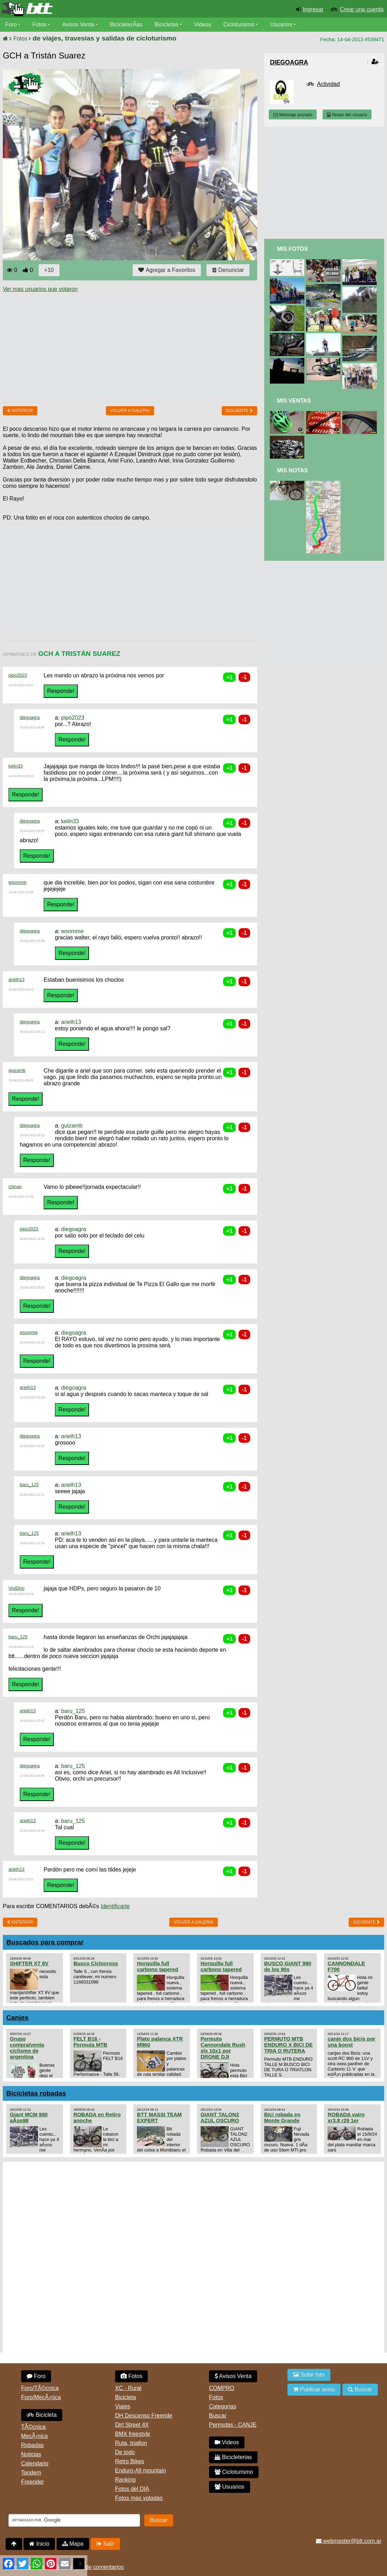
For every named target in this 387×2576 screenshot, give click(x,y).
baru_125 (29, 1484)
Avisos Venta (79, 24)
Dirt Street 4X (132, 2425)
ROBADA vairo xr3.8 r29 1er (346, 2117)
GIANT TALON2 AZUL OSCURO (220, 2117)
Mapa (72, 2544)
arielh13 (16, 979)
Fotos (40, 24)
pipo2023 (17, 675)
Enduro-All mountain (140, 2470)
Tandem (31, 2473)
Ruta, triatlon (131, 2443)
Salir (105, 2544)
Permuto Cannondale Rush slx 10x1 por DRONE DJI (223, 2048)
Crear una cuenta (361, 9)
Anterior (20, 410)
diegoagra (30, 717)
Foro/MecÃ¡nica (41, 2397)
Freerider (32, 2482)
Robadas (32, 2445)
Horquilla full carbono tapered (157, 1966)
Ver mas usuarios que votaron (40, 289)
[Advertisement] (131, 347)
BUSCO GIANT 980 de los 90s (287, 1966)
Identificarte (115, 1906)
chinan (15, 1186)
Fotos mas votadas (139, 2498)
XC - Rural (128, 2388)
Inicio (39, 2544)
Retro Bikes (129, 2461)
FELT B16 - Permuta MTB (90, 2042)
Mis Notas (292, 470)
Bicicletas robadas (36, 2093)
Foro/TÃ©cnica (40, 2388)
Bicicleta (42, 2415)
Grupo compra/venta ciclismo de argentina (27, 2048)
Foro (11, 24)
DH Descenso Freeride (143, 2416)
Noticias (31, 2454)
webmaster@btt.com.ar (348, 2541)
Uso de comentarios (99, 2567)
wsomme (17, 882)
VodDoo (16, 1588)
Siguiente (239, 410)
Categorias (222, 2406)
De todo (125, 2452)
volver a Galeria (130, 410)
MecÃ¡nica (34, 2436)
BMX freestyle (132, 2434)
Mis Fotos (292, 249)
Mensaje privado (292, 114)
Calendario (34, 2463)
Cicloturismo (239, 24)
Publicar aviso (314, 2389)
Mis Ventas (294, 401)
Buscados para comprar (45, 1942)
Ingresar (313, 9)
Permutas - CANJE (232, 2425)
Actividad (328, 84)
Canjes (17, 2017)
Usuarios (282, 24)
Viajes (122, 2406)
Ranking (125, 2480)
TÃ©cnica (33, 2427)
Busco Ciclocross (96, 1963)
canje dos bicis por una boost (351, 2042)
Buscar (218, 2416)
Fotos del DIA (132, 2489)
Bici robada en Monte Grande (282, 2117)
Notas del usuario (347, 114)
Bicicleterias (233, 2457)
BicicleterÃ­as (127, 24)
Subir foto (309, 2375)
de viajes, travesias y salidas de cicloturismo (104, 38)
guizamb (16, 1070)
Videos (203, 24)
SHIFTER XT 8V (29, 1963)
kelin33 (15, 766)
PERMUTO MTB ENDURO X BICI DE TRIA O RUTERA (288, 2045)
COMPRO (221, 2388)
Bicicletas (168, 24)
